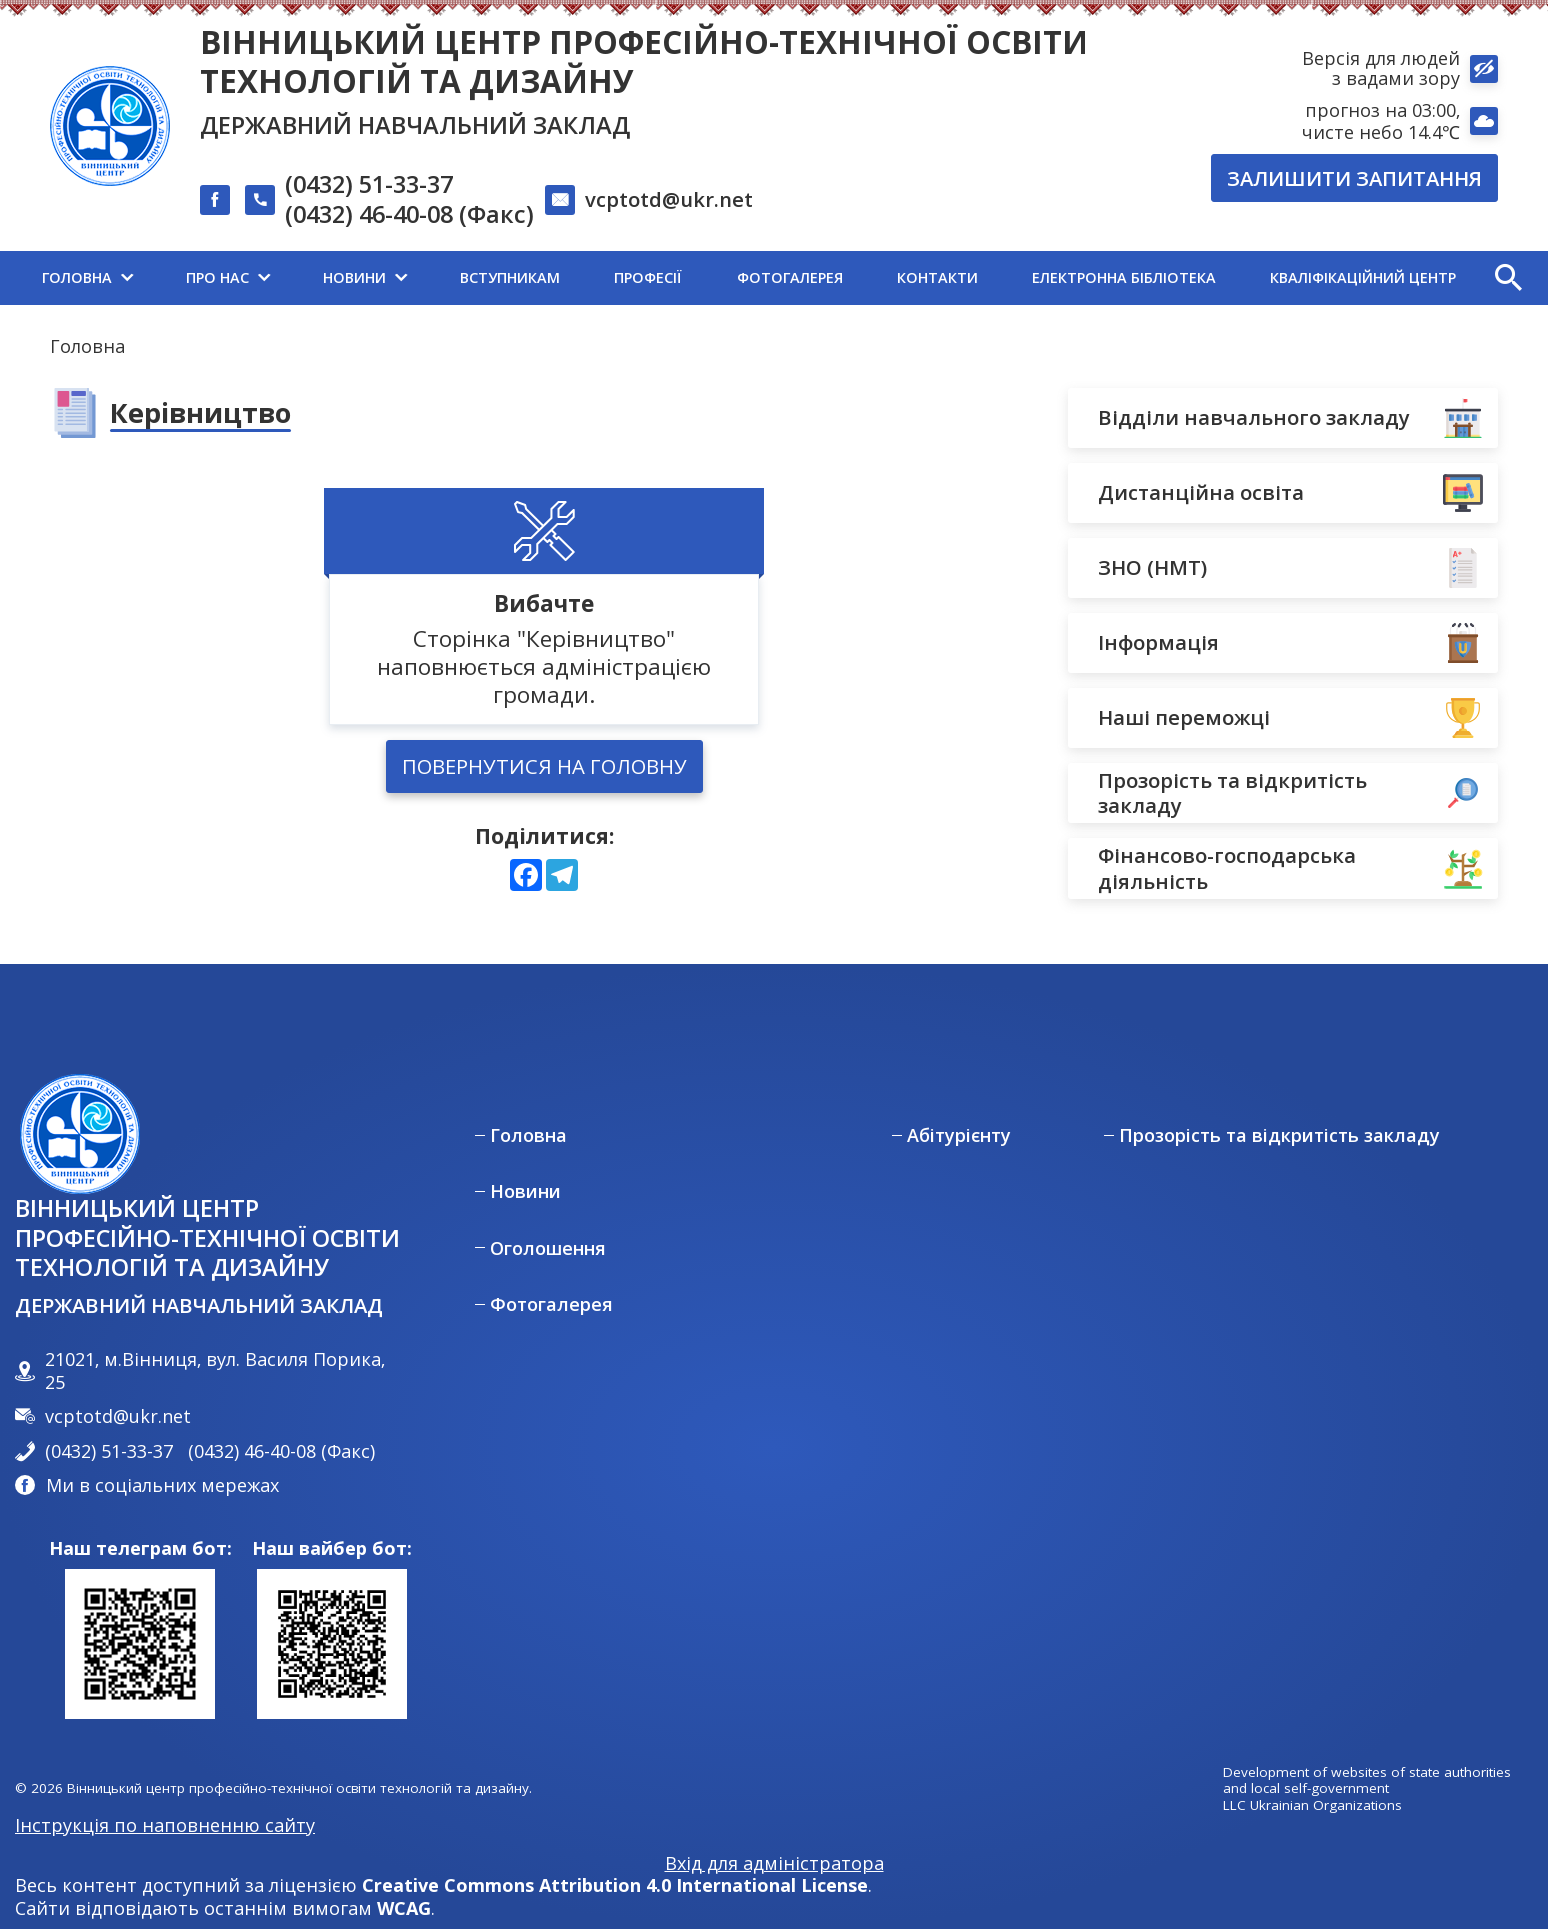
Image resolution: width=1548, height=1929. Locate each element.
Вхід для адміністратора (774, 1863)
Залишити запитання (1354, 178)
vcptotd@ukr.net (669, 199)
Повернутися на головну (544, 766)
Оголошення (548, 1248)
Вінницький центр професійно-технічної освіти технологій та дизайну (644, 61)
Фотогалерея (551, 1304)
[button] (1508, 278)
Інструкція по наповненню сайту (165, 1825)
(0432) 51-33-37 (369, 185)
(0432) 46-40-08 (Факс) (409, 215)
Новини (525, 1191)
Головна (87, 346)
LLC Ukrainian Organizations (1312, 1805)
